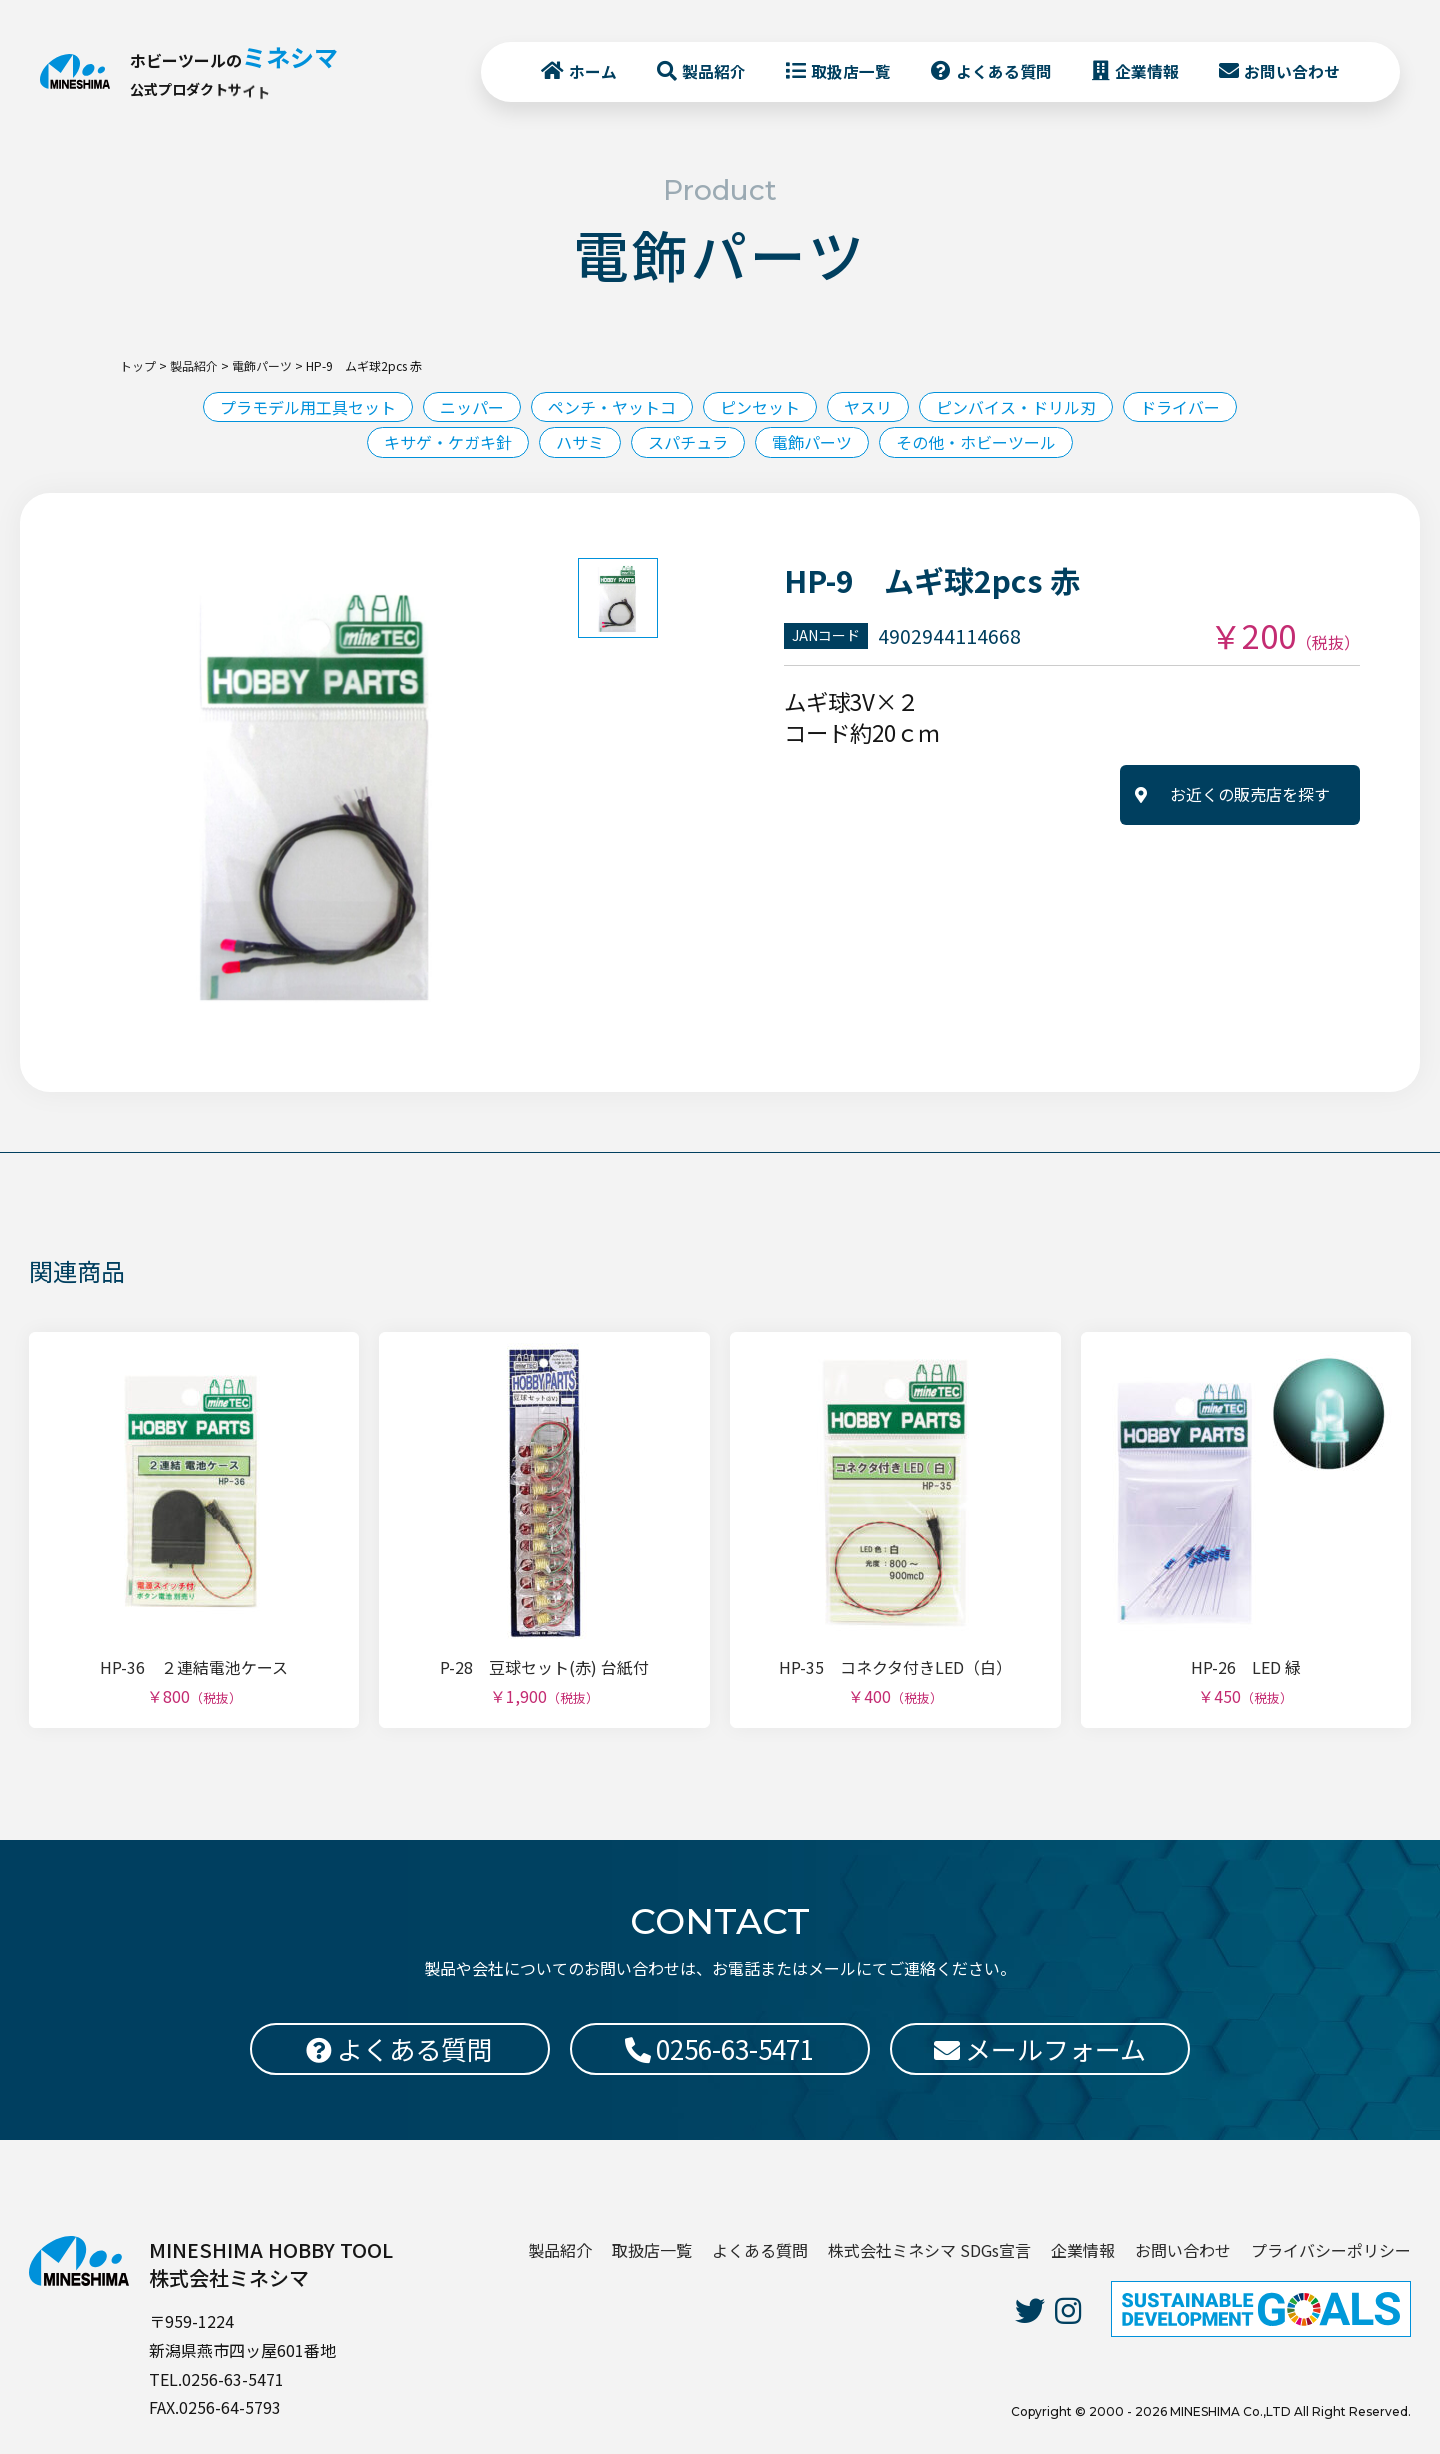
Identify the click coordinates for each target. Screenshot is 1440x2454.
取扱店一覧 (851, 71)
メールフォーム (1040, 2048)
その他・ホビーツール (976, 442)
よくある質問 (1004, 71)
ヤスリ (868, 407)
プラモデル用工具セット (308, 407)
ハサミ (580, 442)
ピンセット (760, 407)
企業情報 (1147, 71)
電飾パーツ (812, 442)
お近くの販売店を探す (1250, 794)
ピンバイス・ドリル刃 (1016, 407)
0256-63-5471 (719, 2048)
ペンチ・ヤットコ (612, 407)
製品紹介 (714, 71)
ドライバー (1180, 407)
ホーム (593, 71)
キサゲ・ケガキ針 (448, 442)
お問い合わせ (1292, 71)
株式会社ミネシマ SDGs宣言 (929, 2250)
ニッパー (472, 407)
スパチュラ (688, 442)
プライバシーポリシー (1331, 2250)
